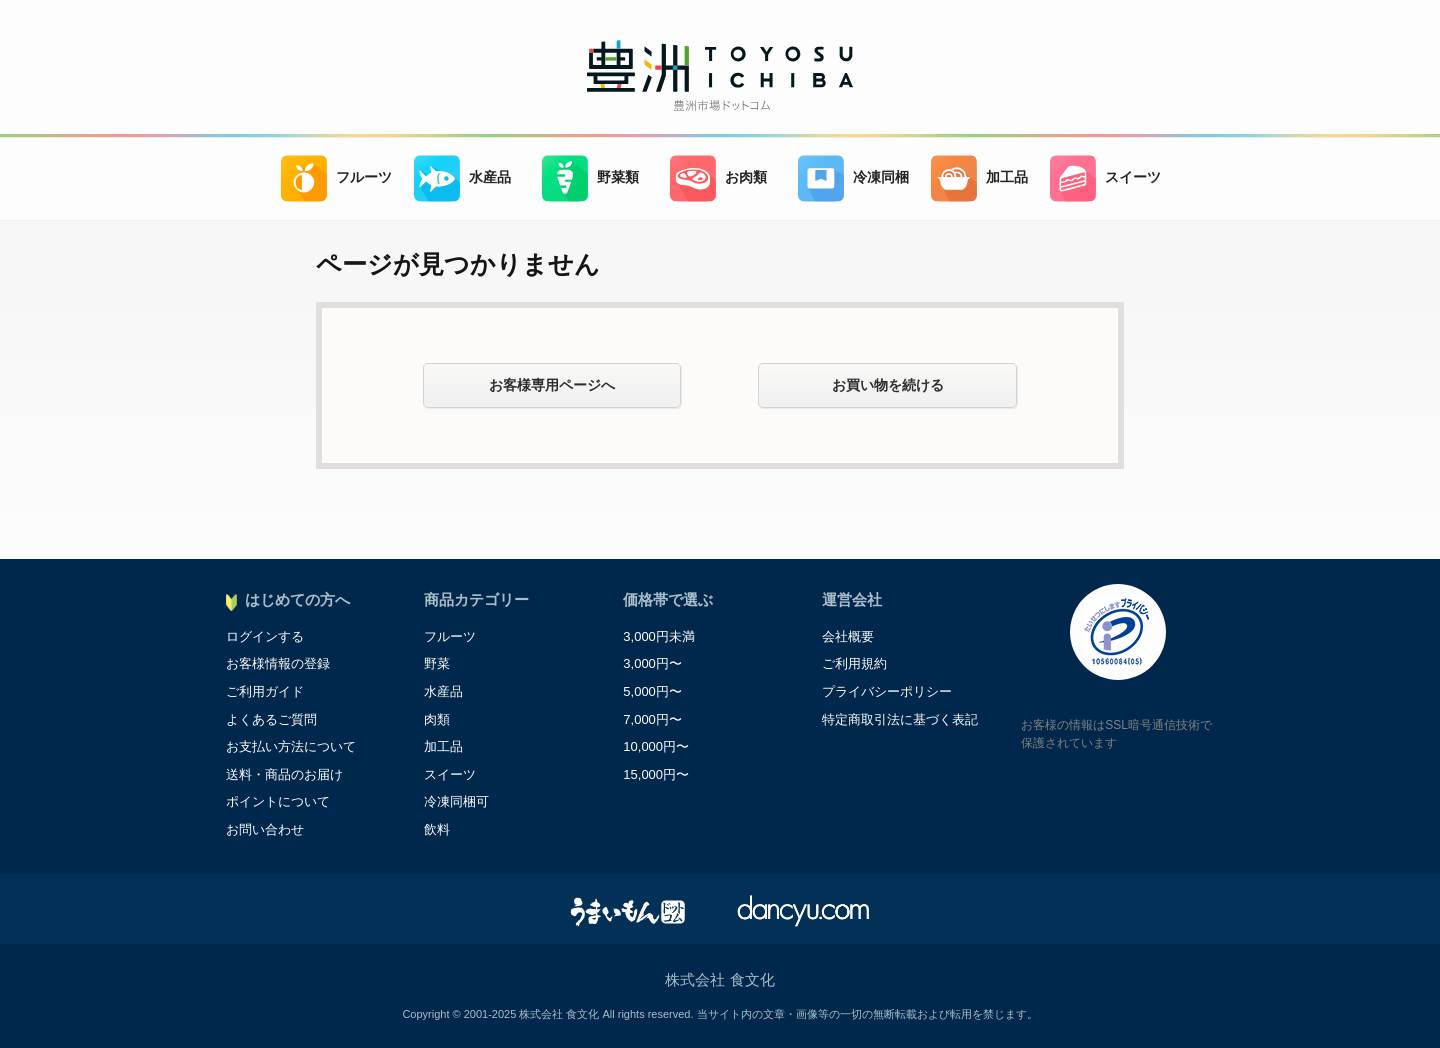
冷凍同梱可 (456, 801)
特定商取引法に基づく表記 (900, 719)
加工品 (979, 178)
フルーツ (336, 178)
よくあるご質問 (271, 719)
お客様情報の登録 (278, 663)
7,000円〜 (652, 719)
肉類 (437, 719)
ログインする (265, 636)
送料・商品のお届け (284, 774)
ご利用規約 (854, 663)
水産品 (462, 178)
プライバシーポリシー (887, 691)
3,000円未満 (659, 636)
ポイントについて (278, 801)
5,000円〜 (652, 691)
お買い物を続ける (888, 385)
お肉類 (718, 178)
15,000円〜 (656, 774)
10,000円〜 (656, 746)
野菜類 (590, 178)
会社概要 (848, 636)
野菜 (437, 663)
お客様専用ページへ (552, 385)
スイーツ (1105, 178)
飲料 (437, 829)
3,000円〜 (652, 663)
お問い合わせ (265, 829)
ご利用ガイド (265, 691)
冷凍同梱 (853, 178)
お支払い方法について (291, 746)
